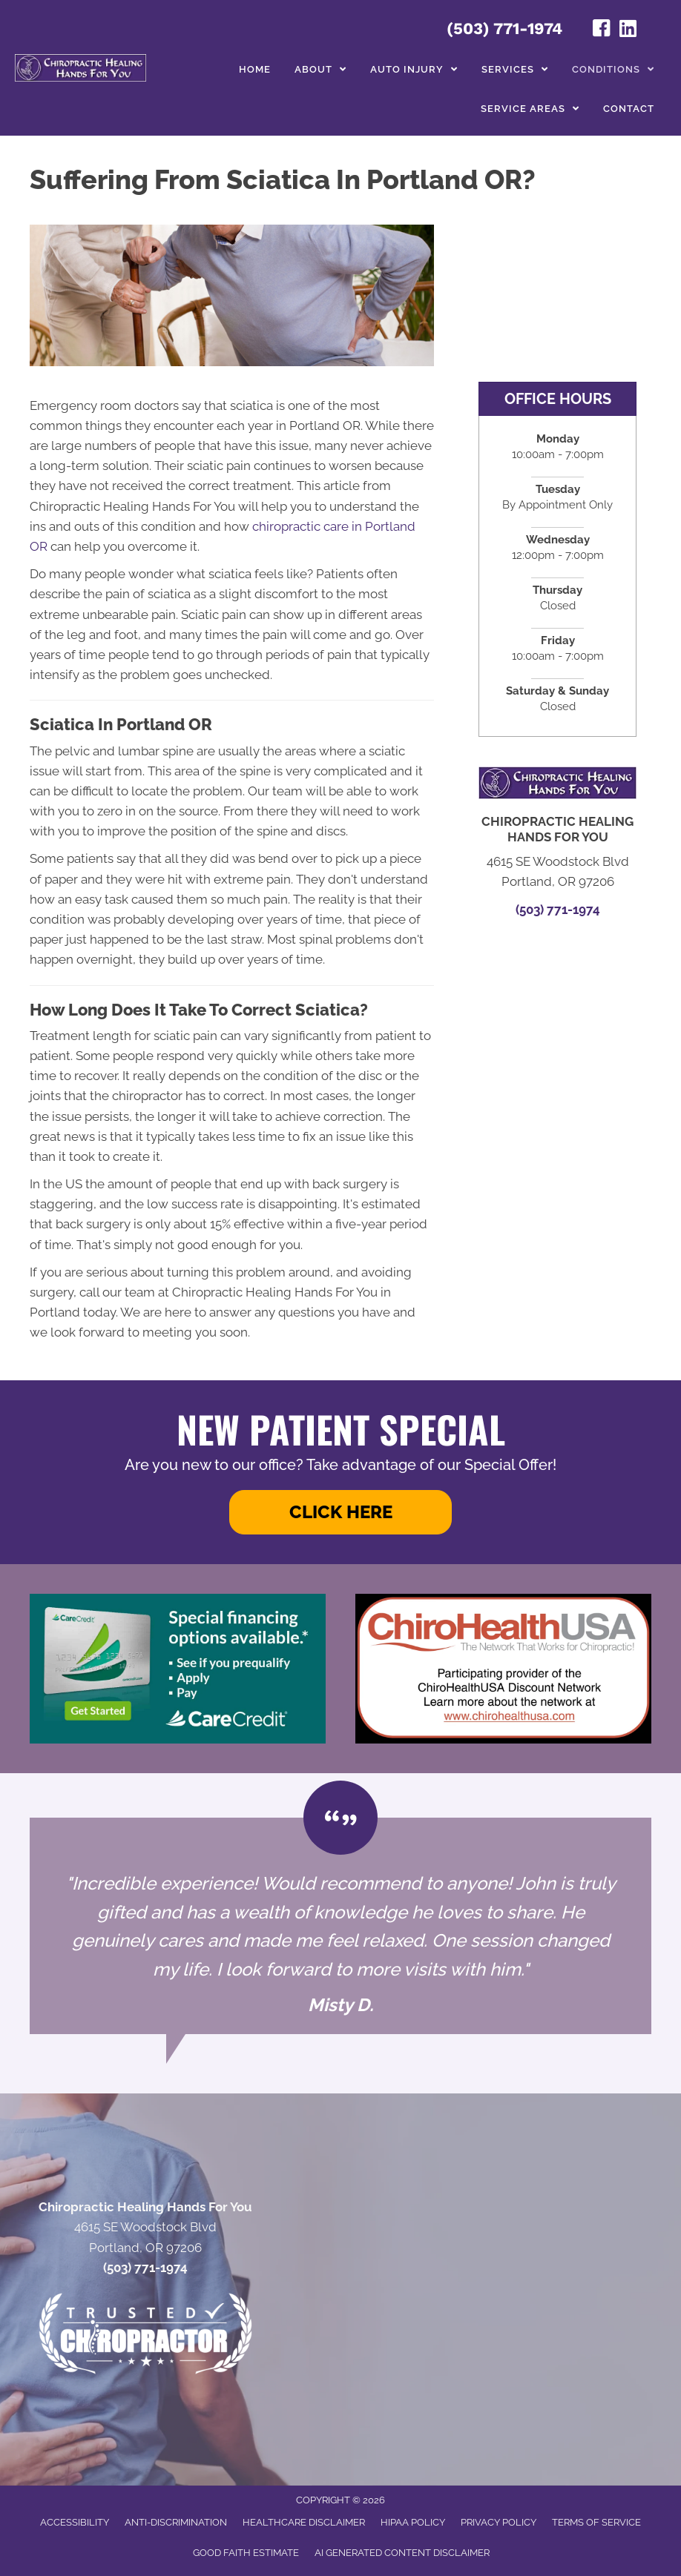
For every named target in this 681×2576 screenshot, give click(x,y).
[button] (340, 1512)
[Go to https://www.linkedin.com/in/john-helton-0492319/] (628, 30)
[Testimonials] (340, 1926)
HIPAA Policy (413, 2522)
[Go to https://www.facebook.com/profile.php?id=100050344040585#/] (601, 30)
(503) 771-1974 (504, 28)
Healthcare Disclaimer (304, 2522)
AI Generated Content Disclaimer (402, 2552)
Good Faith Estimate (246, 2552)
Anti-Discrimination (176, 2522)
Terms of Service (596, 2522)
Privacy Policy (498, 2522)
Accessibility (74, 2522)
